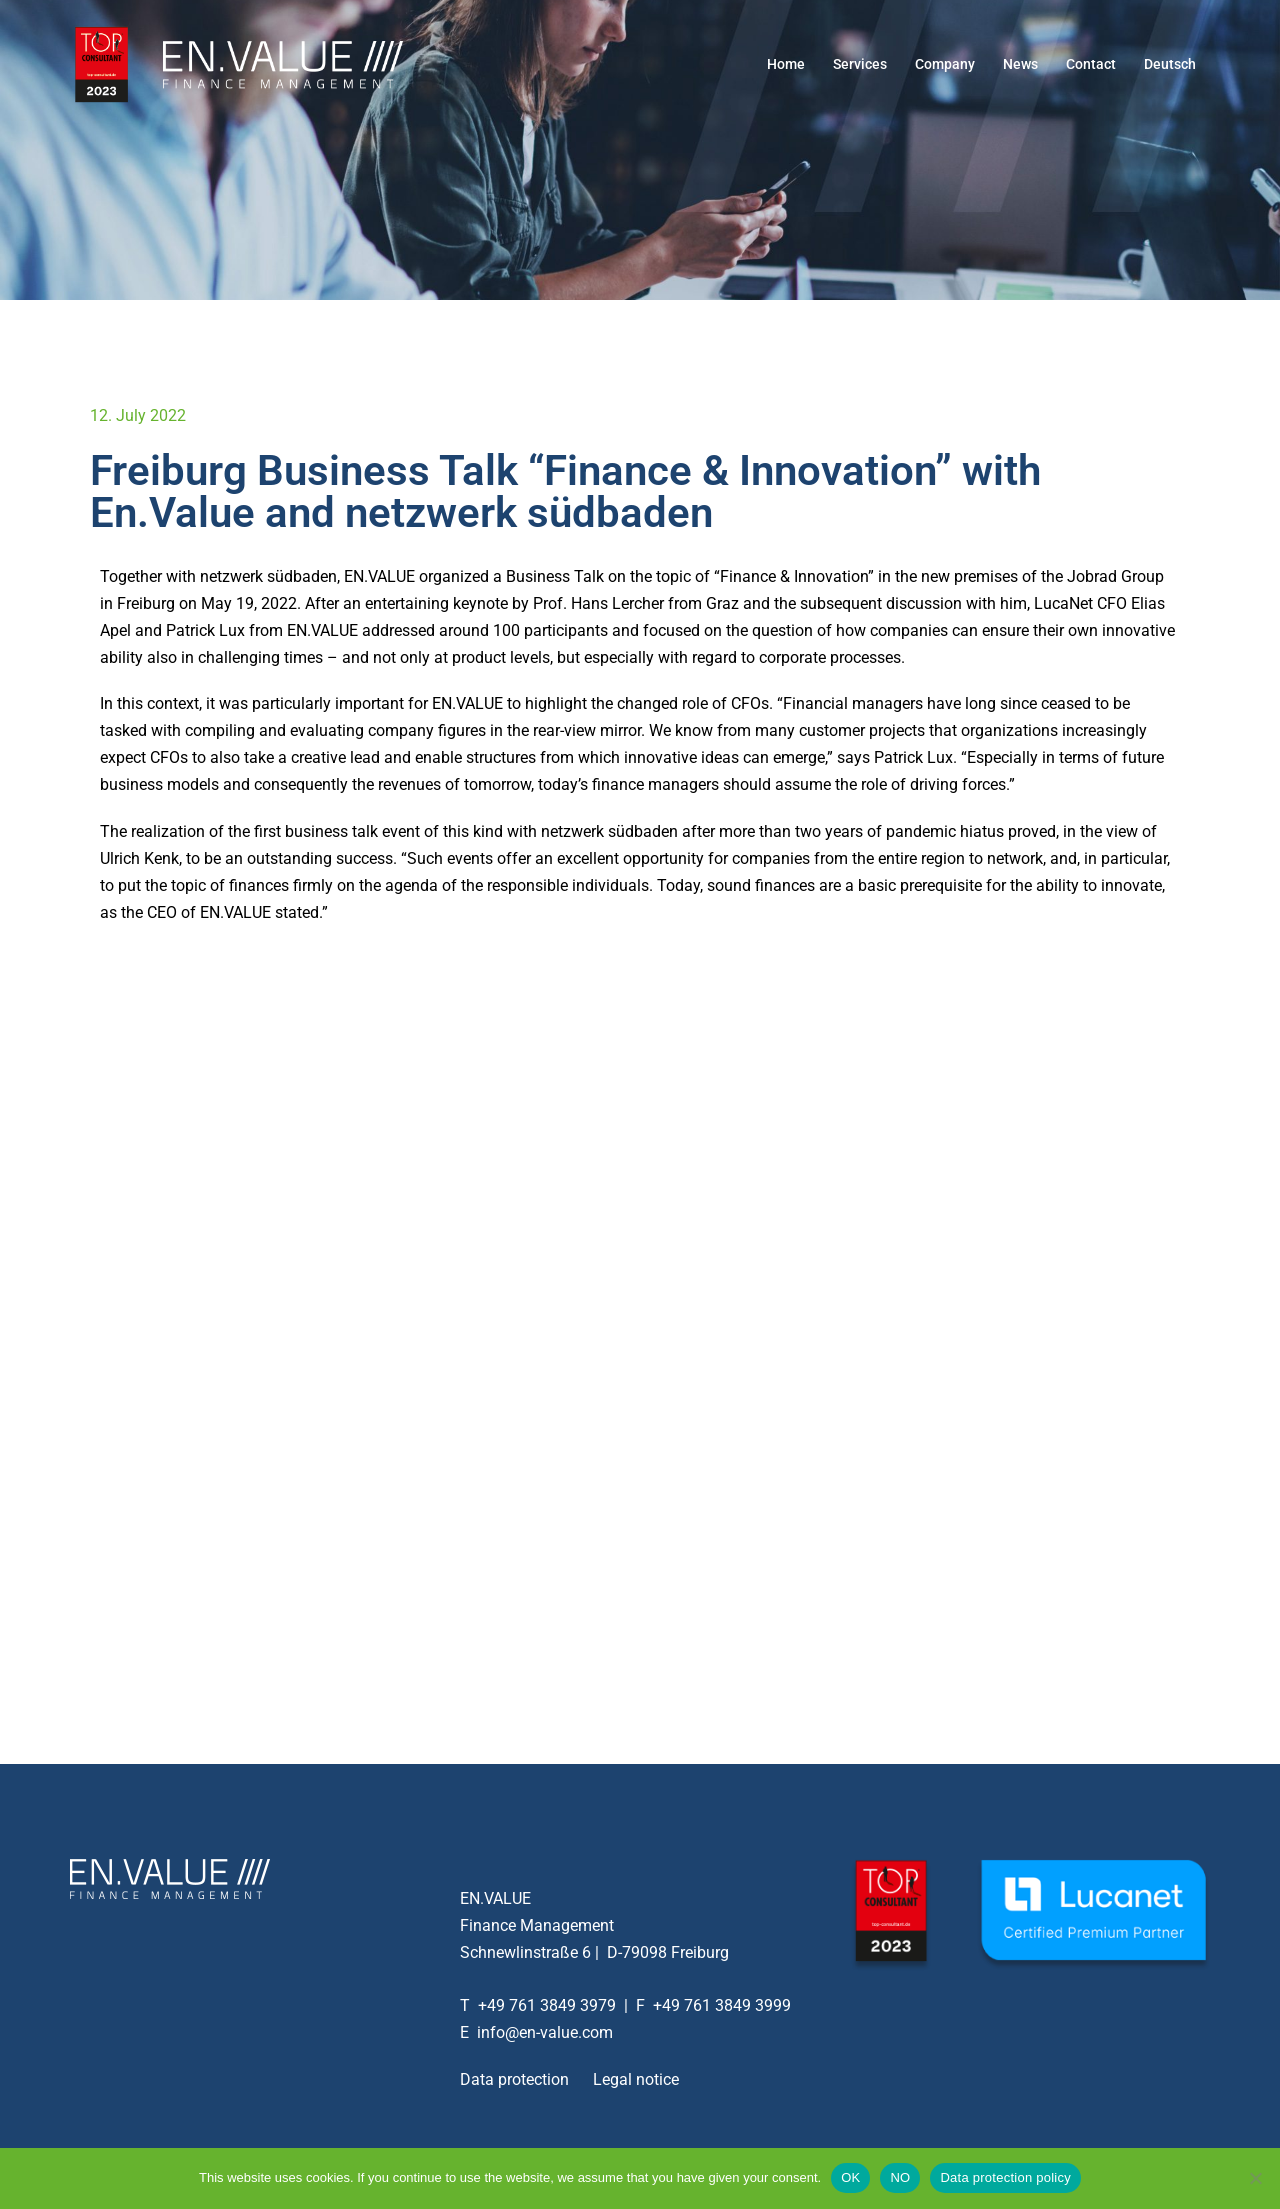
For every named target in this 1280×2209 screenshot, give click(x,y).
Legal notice (636, 2079)
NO (900, 2177)
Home (786, 64)
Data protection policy (1005, 2177)
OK (850, 2177)
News (1020, 64)
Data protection (514, 2079)
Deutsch (1170, 64)
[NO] (1255, 2178)
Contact (1091, 64)
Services (860, 64)
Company (945, 64)
